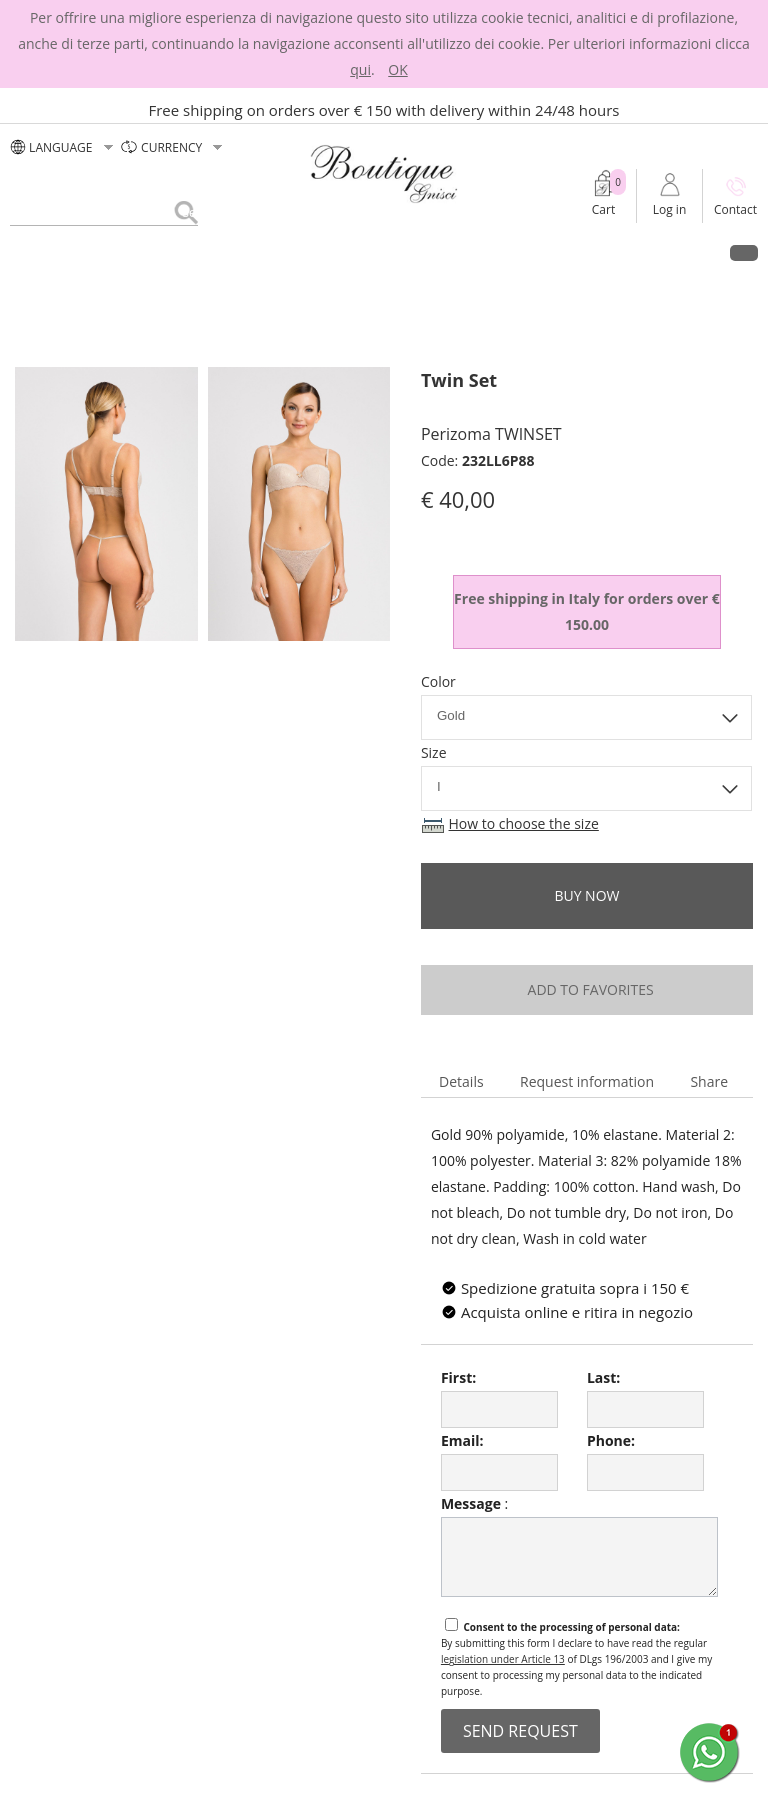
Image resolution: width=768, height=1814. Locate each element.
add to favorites (586, 989)
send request (520, 1731)
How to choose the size (524, 823)
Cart (603, 209)
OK (397, 69)
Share (709, 1081)
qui (360, 69)
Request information (587, 1081)
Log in (670, 209)
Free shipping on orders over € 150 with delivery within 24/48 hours (384, 110)
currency (173, 147)
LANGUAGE (64, 147)
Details (461, 1081)
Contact (735, 209)
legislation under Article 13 (503, 1659)
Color (438, 681)
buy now (586, 895)
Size (434, 752)
